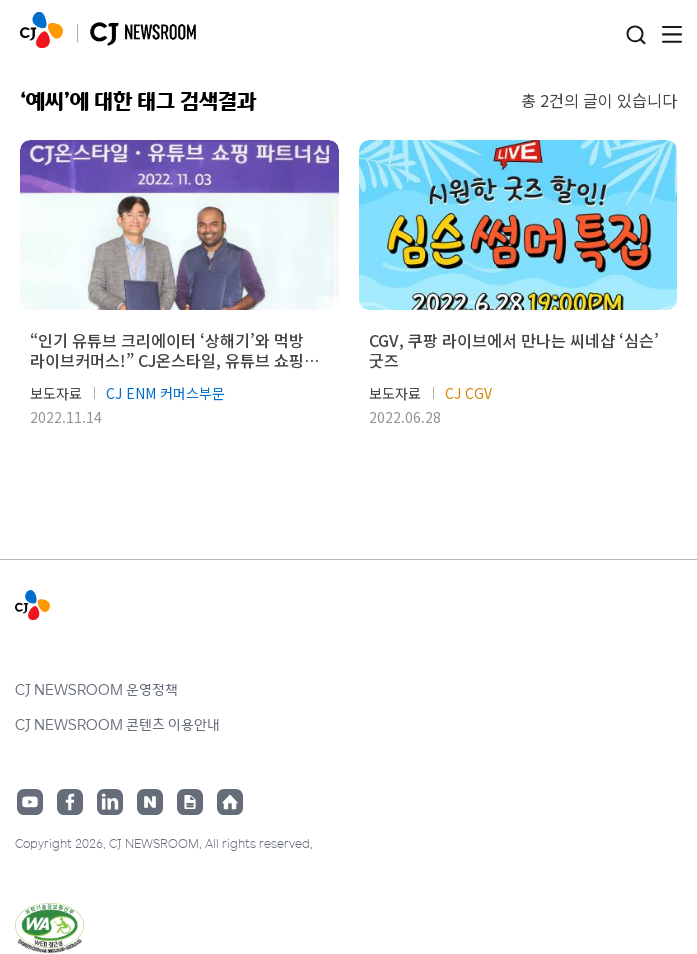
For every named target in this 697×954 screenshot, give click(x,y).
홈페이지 (230, 802)
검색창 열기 (635, 35)
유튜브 (30, 802)
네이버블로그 (150, 802)
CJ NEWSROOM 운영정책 (96, 689)
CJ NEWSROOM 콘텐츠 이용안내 (117, 724)
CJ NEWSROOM (41, 30)
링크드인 (110, 802)
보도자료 (56, 393)
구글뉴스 (190, 802)
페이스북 (70, 802)
